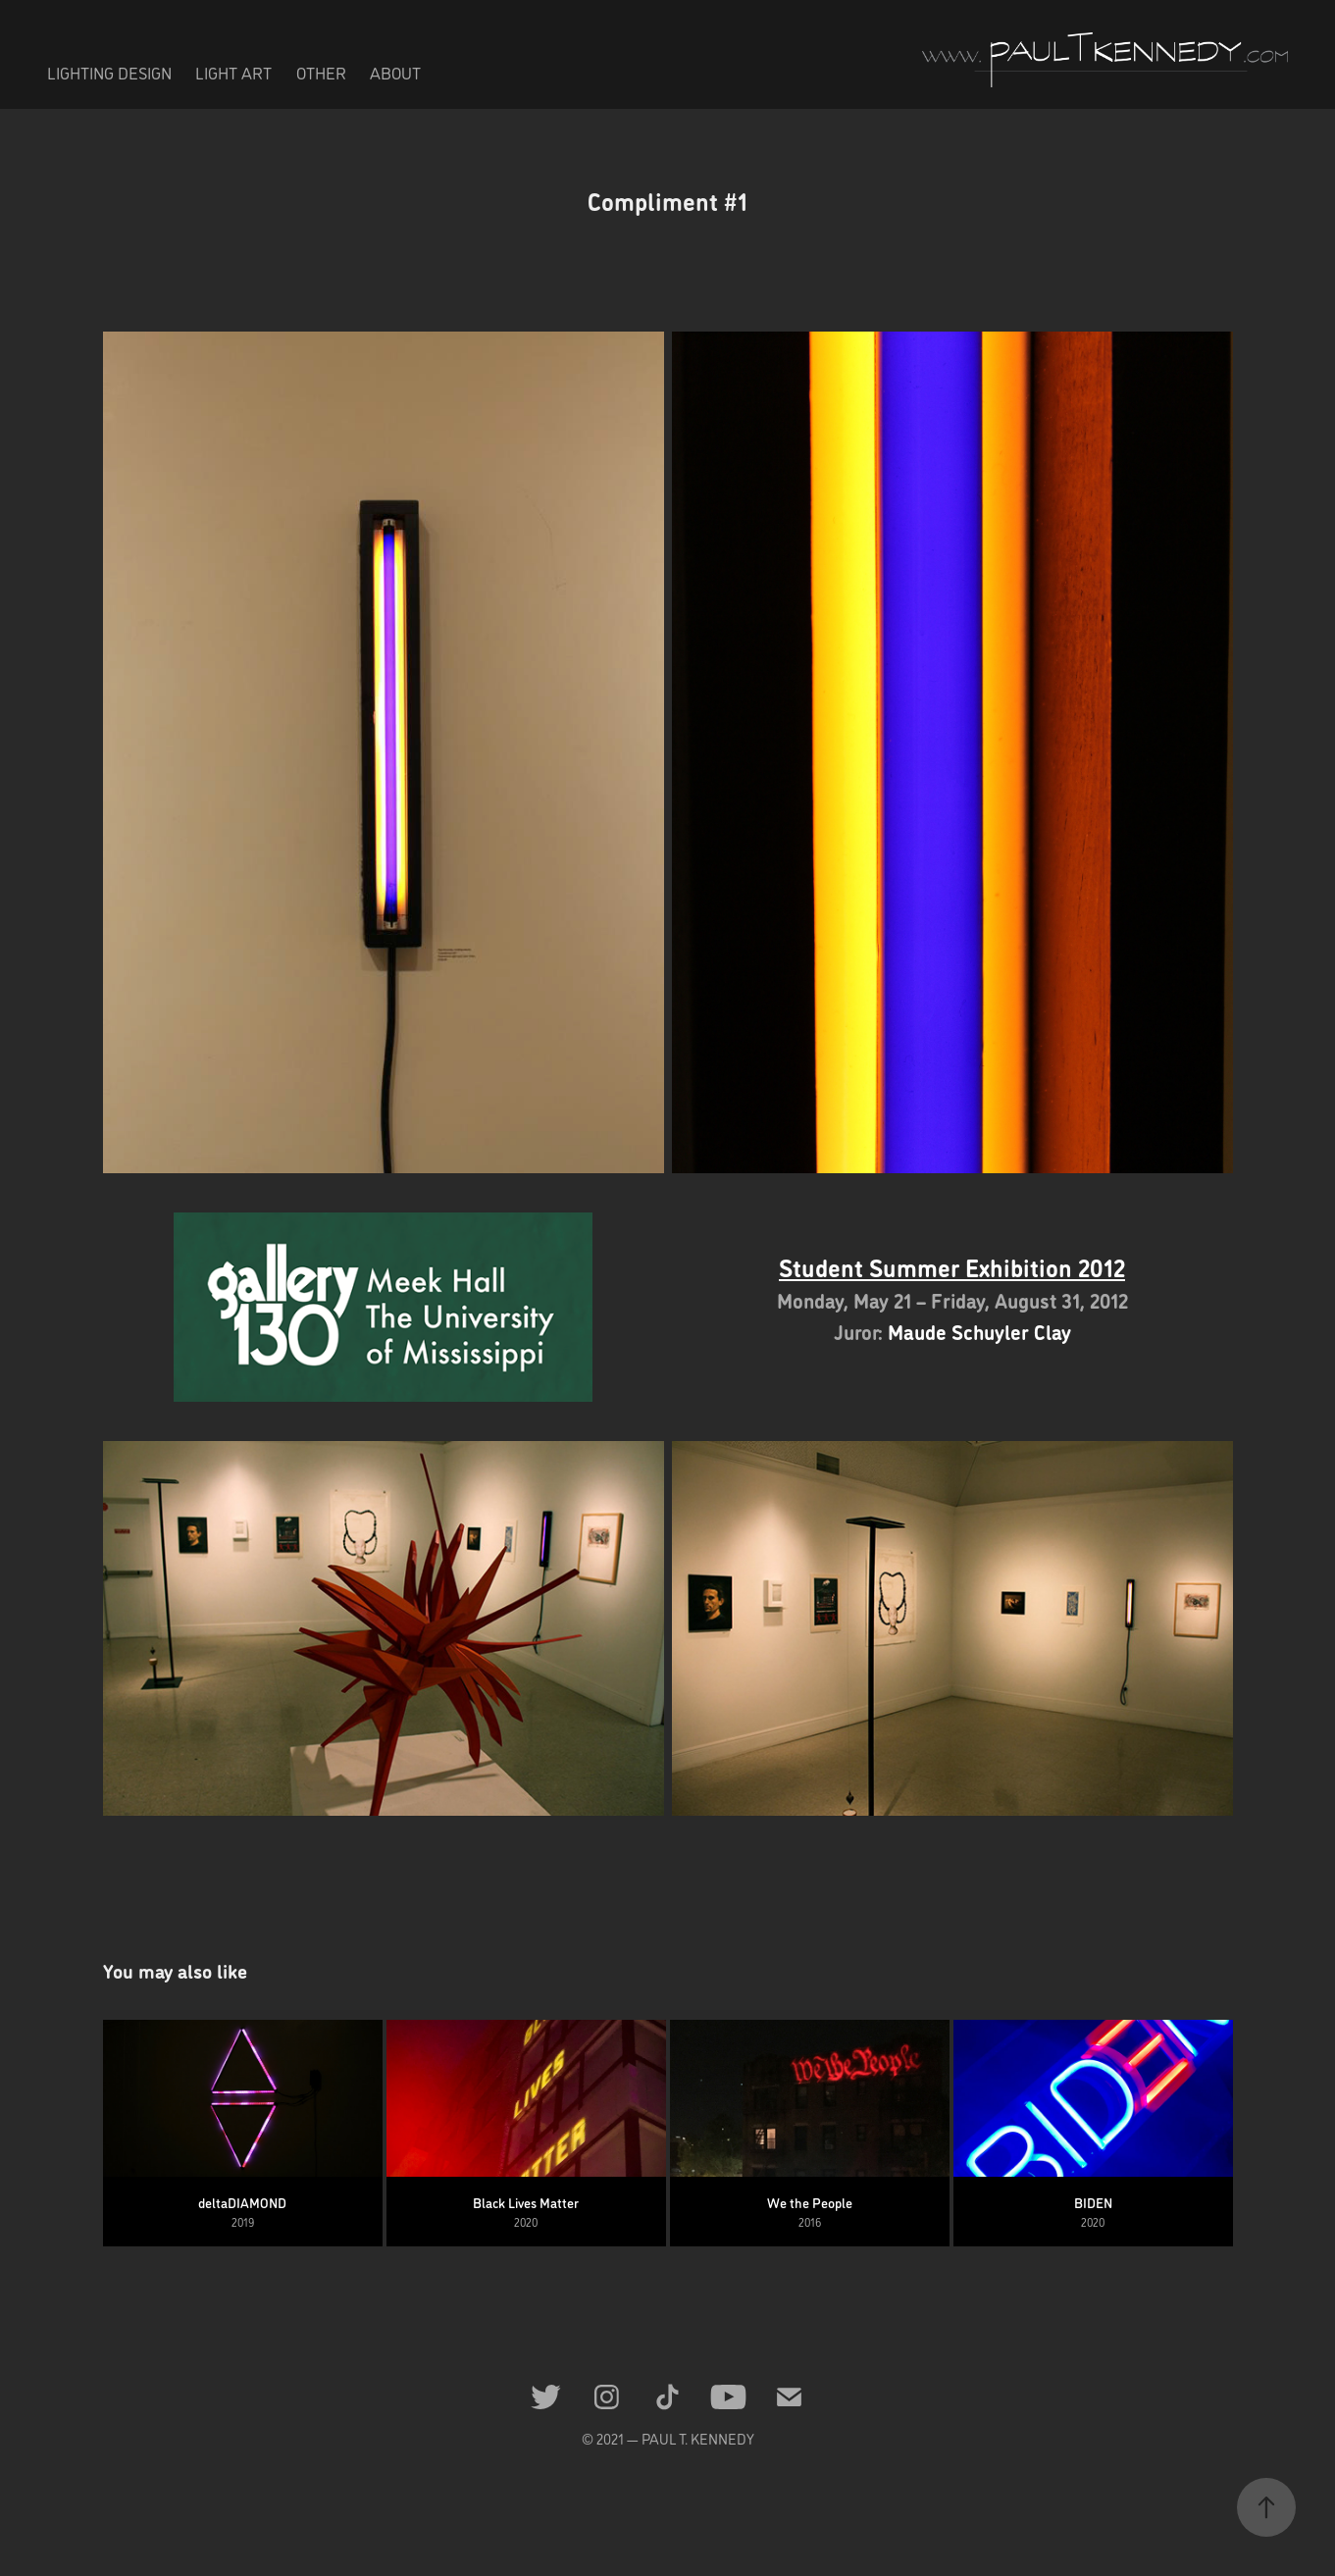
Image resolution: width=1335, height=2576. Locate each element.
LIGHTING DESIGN (109, 72)
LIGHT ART (233, 72)
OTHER (321, 72)
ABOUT (395, 72)
